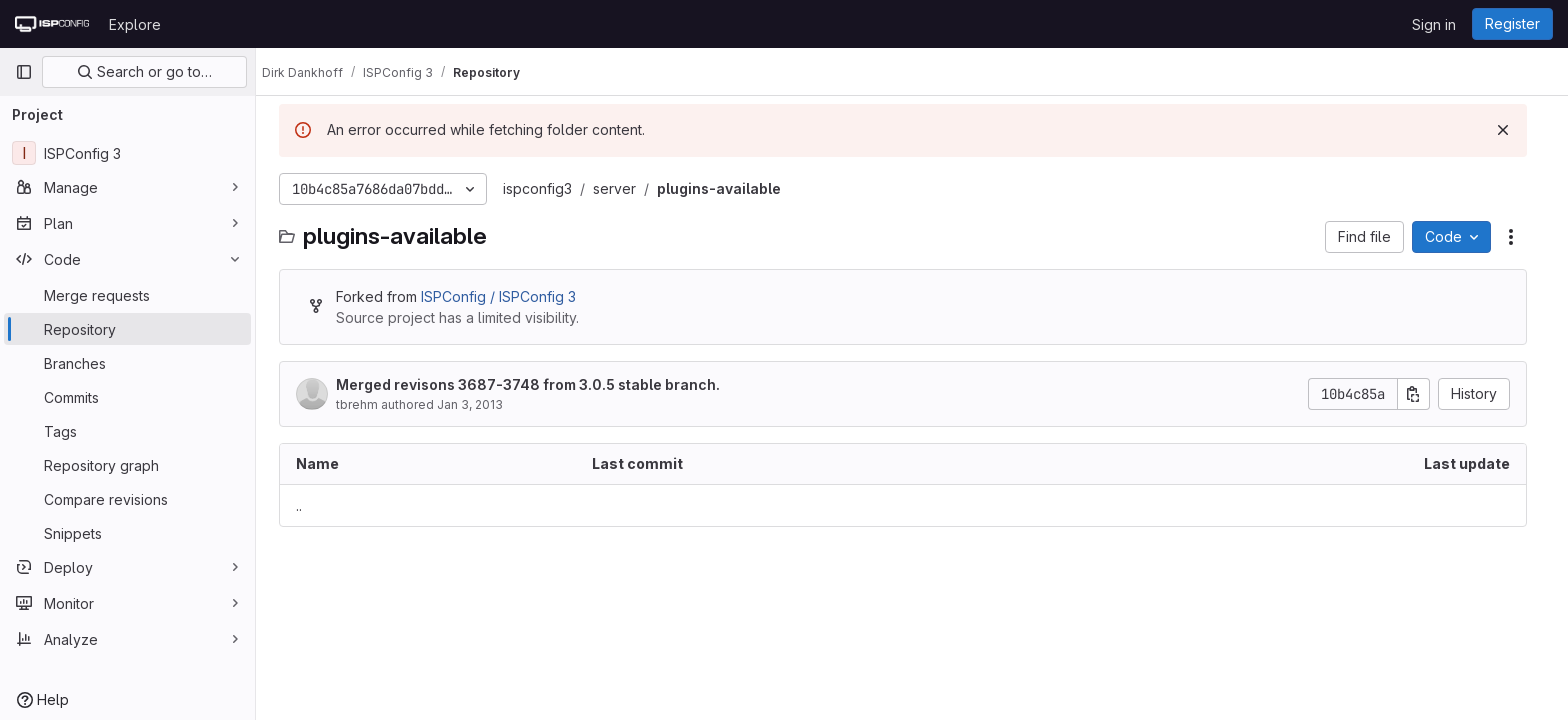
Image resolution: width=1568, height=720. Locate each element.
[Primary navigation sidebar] (24, 72)
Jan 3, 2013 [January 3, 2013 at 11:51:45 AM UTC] (479, 404)
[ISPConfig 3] (127, 153)
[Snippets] (127, 533)
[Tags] (127, 431)
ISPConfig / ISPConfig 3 (507, 296)
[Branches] (127, 363)
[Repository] (127, 329)
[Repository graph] (127, 465)
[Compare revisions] (127, 499)
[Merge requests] (127, 295)
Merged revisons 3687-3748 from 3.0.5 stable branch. (537, 384)
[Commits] (127, 397)
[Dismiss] (1512, 130)
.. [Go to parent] (308, 505)
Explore (135, 24)
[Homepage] (52, 24)
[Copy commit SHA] (1423, 394)
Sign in (1434, 24)
